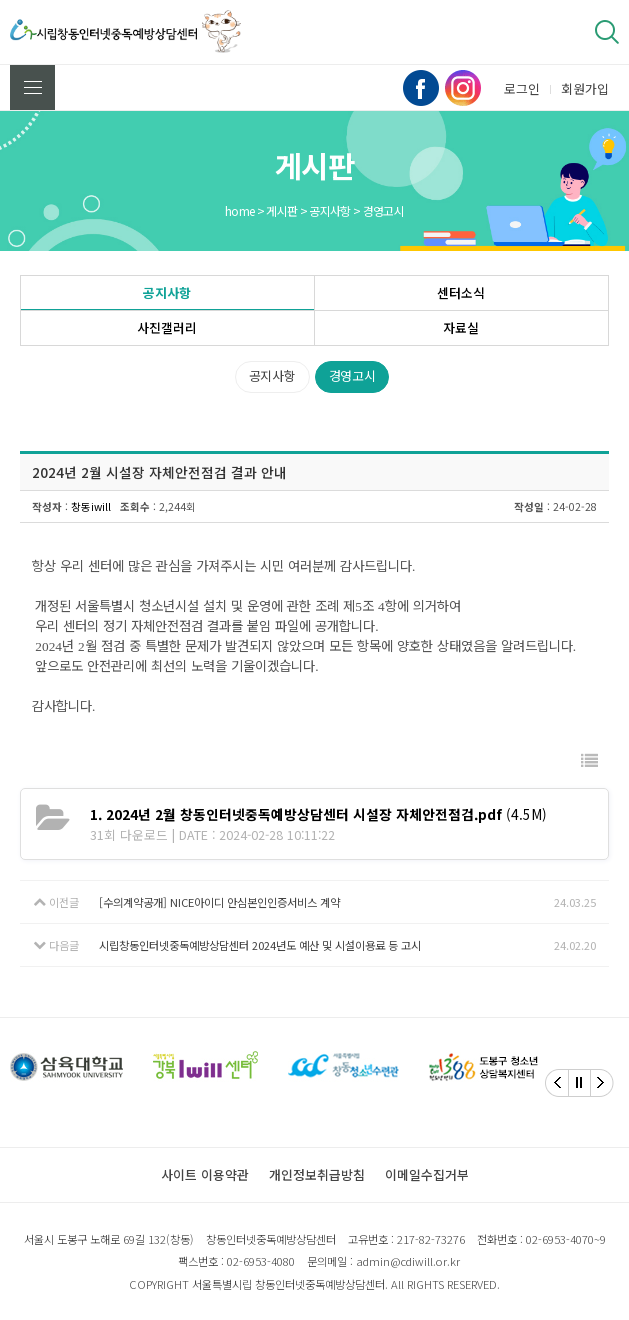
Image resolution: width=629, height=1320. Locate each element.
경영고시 (352, 375)
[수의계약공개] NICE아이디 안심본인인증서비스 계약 (219, 902)
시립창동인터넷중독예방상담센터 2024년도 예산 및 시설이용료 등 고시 (260, 945)
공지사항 (167, 292)
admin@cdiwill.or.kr (408, 1261)
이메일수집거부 (427, 1174)
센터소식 (461, 292)
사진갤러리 (167, 327)
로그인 (522, 88)
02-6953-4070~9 (566, 1239)
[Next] (602, 1083)
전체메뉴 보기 (33, 87)
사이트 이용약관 (205, 1174)
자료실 (461, 327)
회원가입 (585, 88)
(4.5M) (318, 814)
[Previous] (557, 1083)
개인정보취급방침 (317, 1174)
